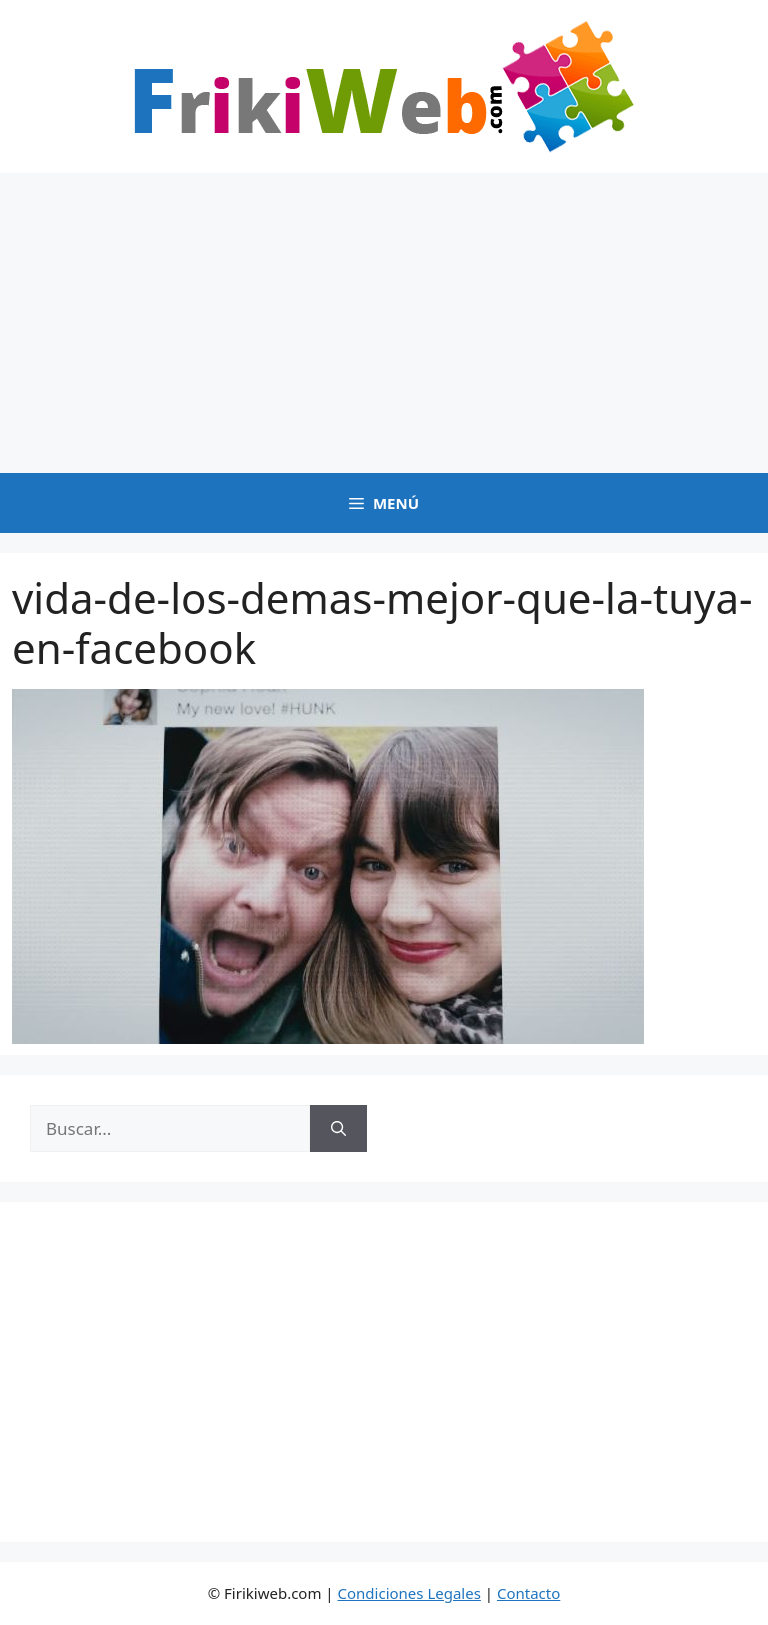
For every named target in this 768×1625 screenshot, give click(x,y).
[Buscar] (338, 1129)
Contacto (528, 1593)
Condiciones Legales (409, 1593)
